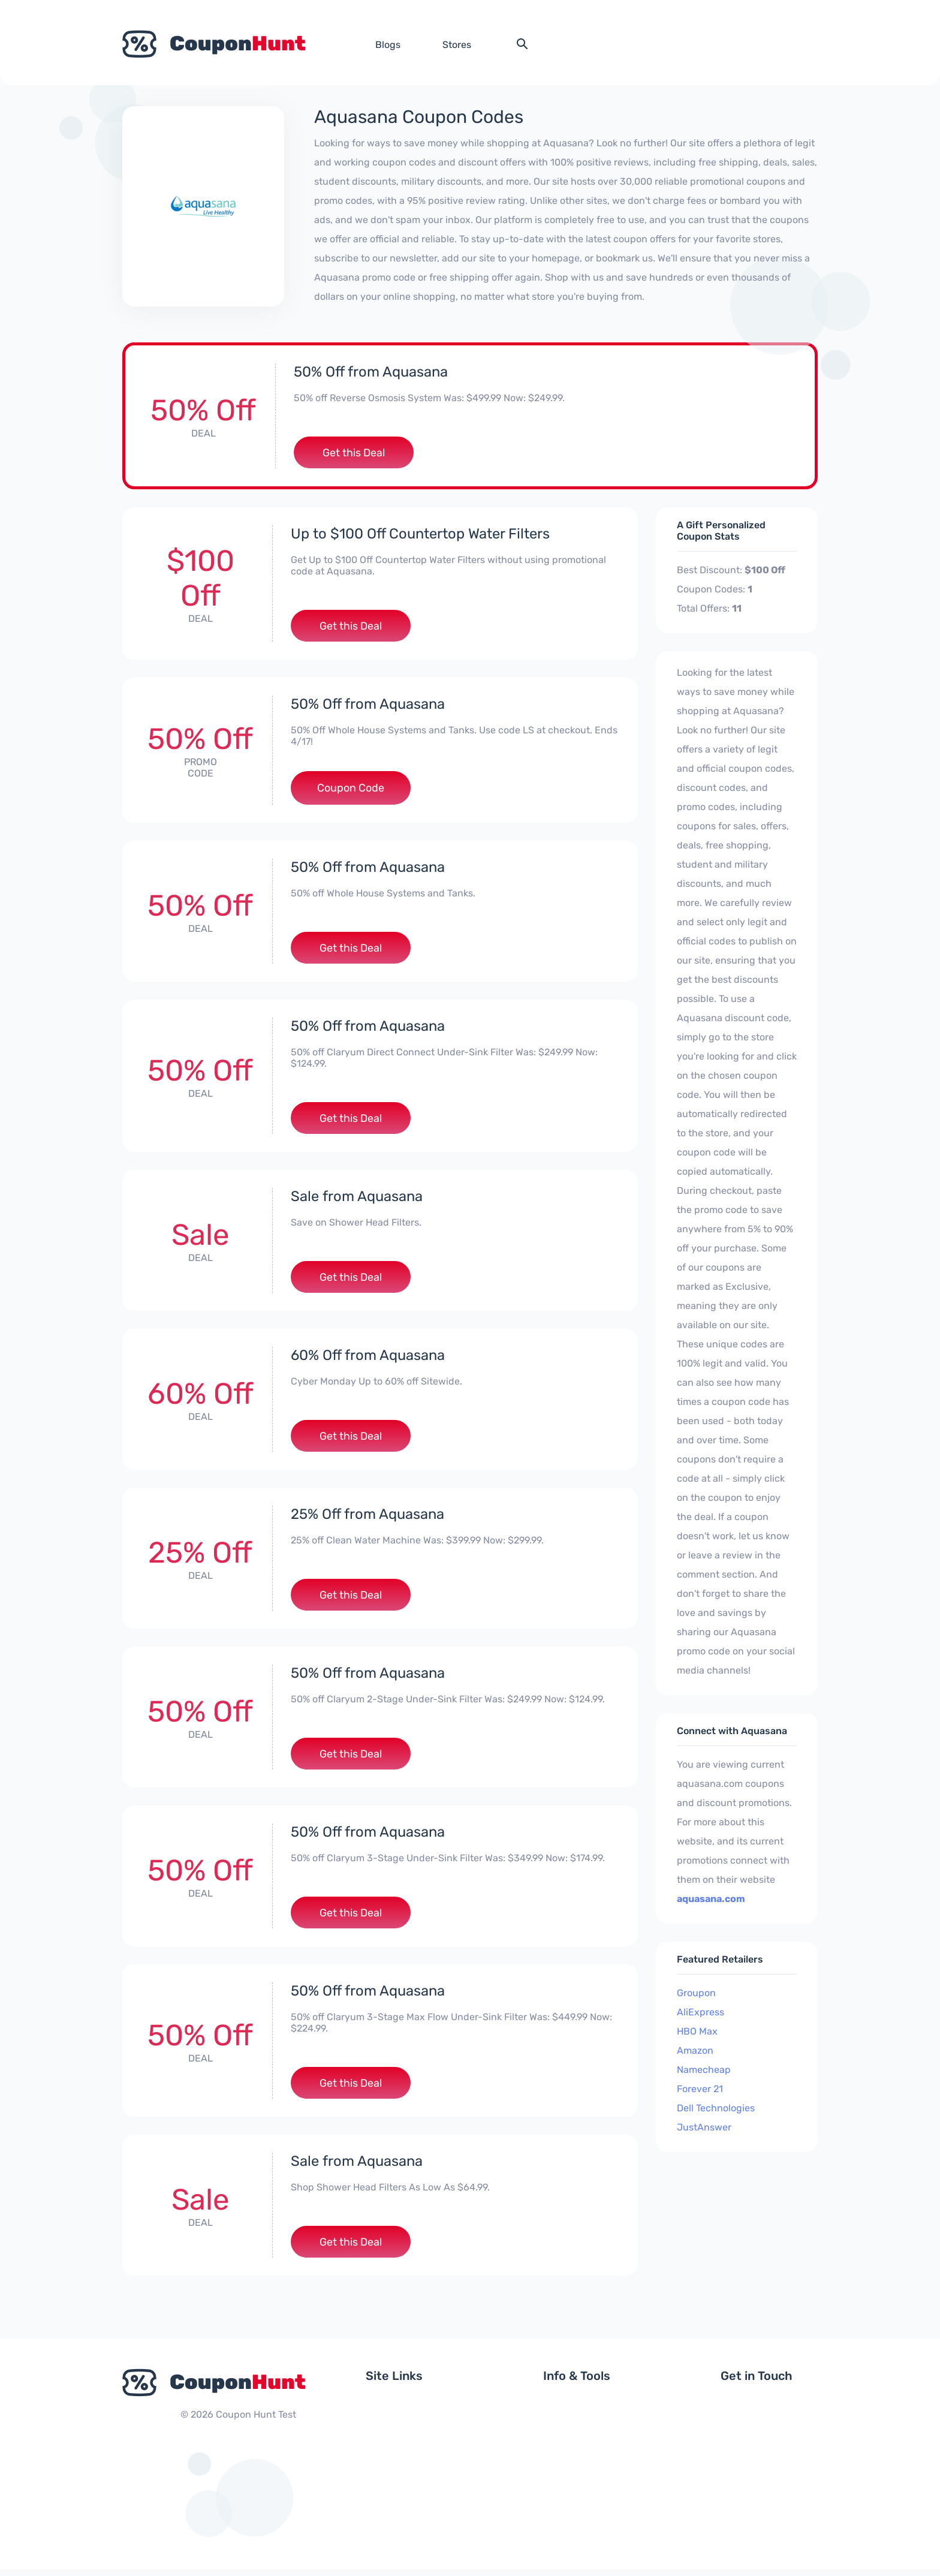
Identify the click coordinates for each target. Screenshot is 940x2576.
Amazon (695, 2051)
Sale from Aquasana (357, 1198)
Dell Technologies (716, 2108)
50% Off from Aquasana (371, 371)
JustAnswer (704, 2127)
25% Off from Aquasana (368, 1517)
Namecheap (704, 2070)
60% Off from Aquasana (368, 1358)
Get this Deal (354, 452)
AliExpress (700, 2012)
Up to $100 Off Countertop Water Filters (420, 534)
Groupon (696, 1993)
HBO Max (697, 2032)
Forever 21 (700, 2089)
